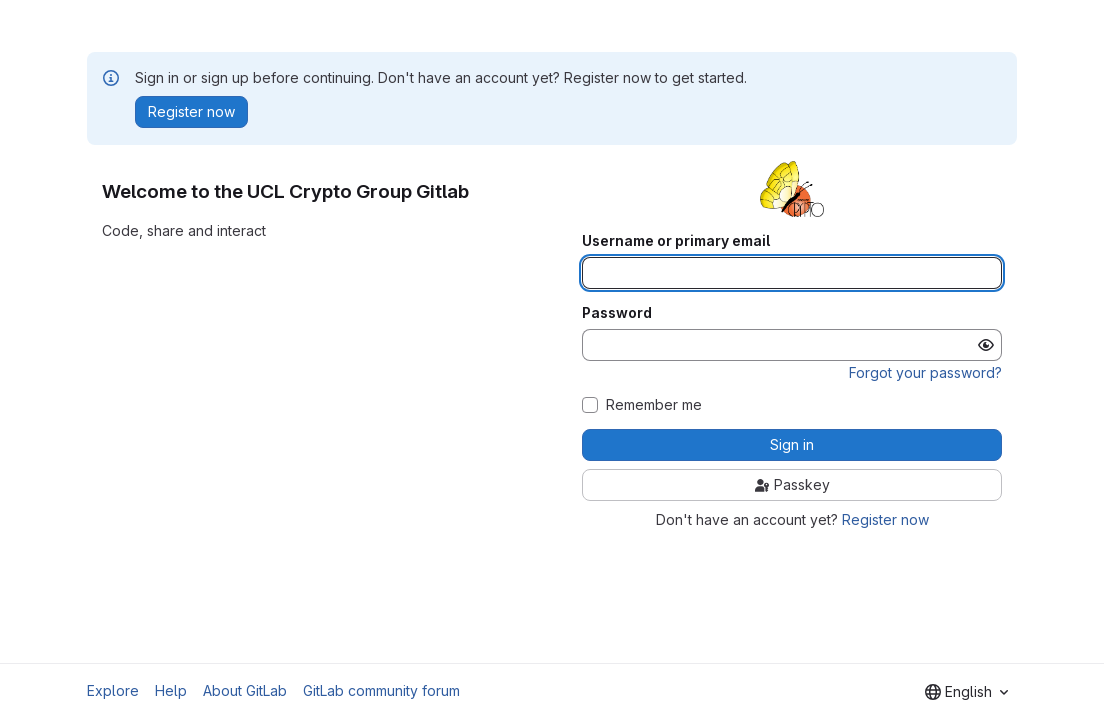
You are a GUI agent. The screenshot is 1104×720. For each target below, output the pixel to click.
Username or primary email (676, 241)
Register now (885, 519)
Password (617, 313)
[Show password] (986, 345)
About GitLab (245, 690)
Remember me (654, 405)
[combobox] (966, 692)
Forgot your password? (925, 372)
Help (171, 690)
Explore (113, 690)
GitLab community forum (381, 690)
